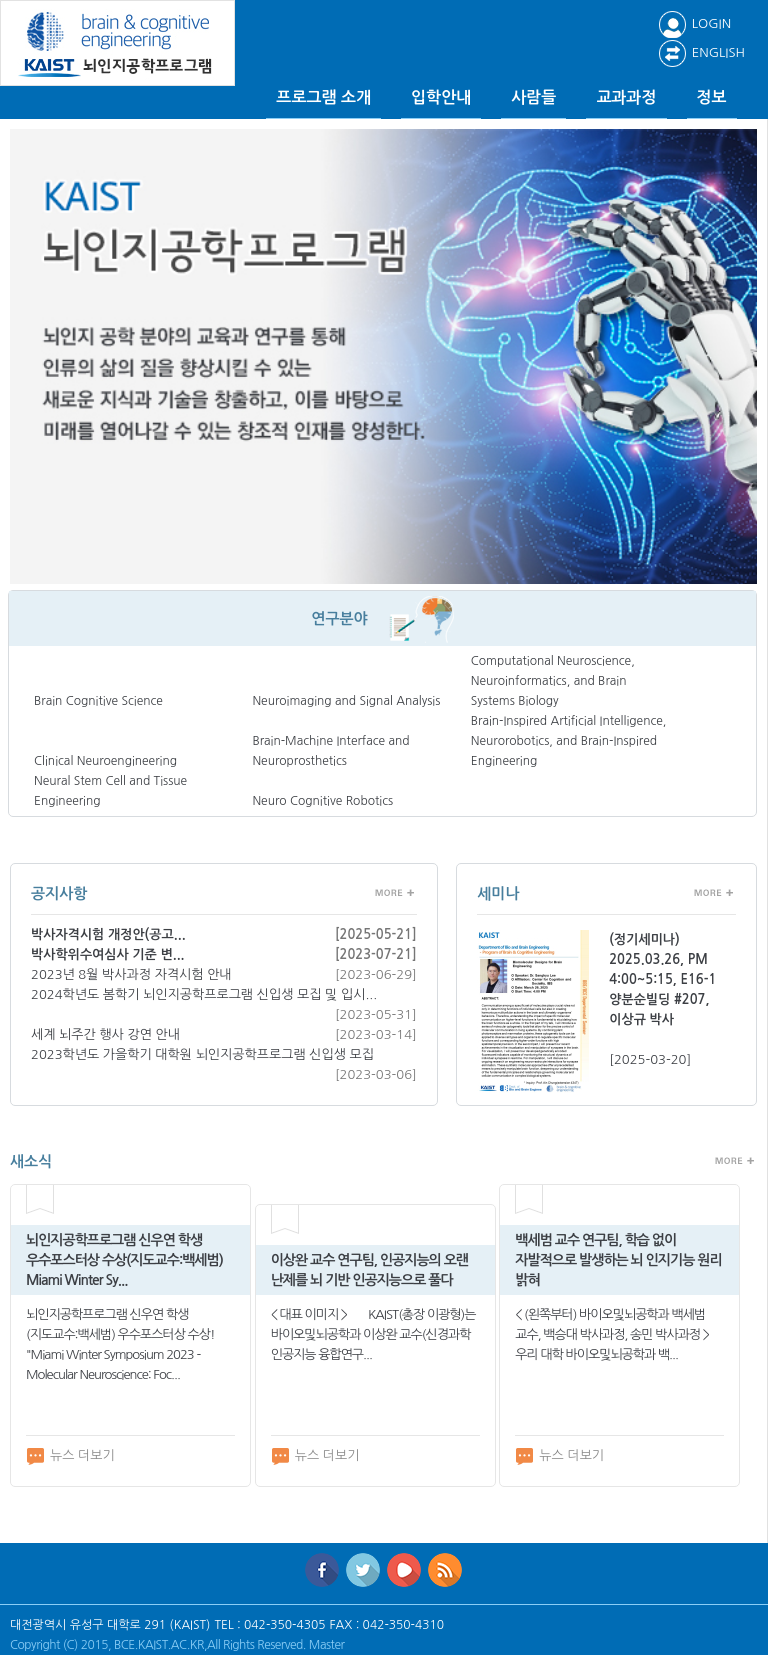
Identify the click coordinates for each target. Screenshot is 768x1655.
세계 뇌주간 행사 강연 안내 (105, 1034)
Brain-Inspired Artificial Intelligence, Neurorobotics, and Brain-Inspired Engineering (569, 741)
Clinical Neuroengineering (105, 761)
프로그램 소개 (323, 97)
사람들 (533, 97)
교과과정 (626, 97)
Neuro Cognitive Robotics (322, 801)
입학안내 (441, 97)
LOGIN (694, 23)
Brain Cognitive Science (98, 701)
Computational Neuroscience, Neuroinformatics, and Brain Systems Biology (553, 681)
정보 (712, 97)
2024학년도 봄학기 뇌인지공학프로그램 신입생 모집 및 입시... (204, 994)
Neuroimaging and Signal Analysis (346, 701)
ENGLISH (701, 52)
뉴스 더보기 (70, 1455)
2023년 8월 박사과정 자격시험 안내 (131, 974)
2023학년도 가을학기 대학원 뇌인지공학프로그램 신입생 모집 (202, 1054)
